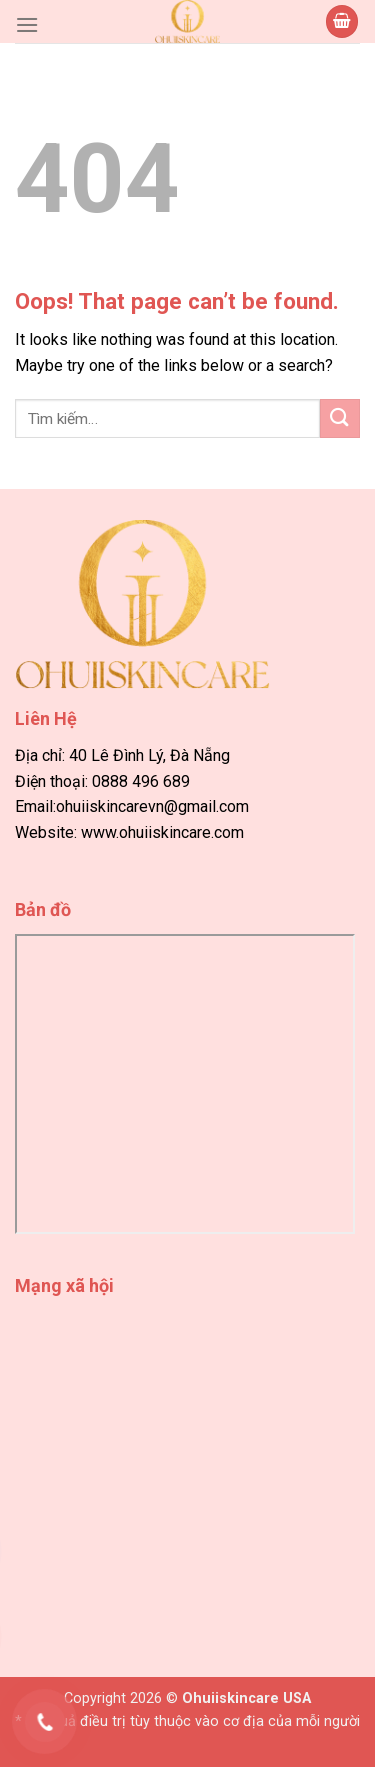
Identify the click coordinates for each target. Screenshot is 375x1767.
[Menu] (27, 24)
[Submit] (340, 418)
